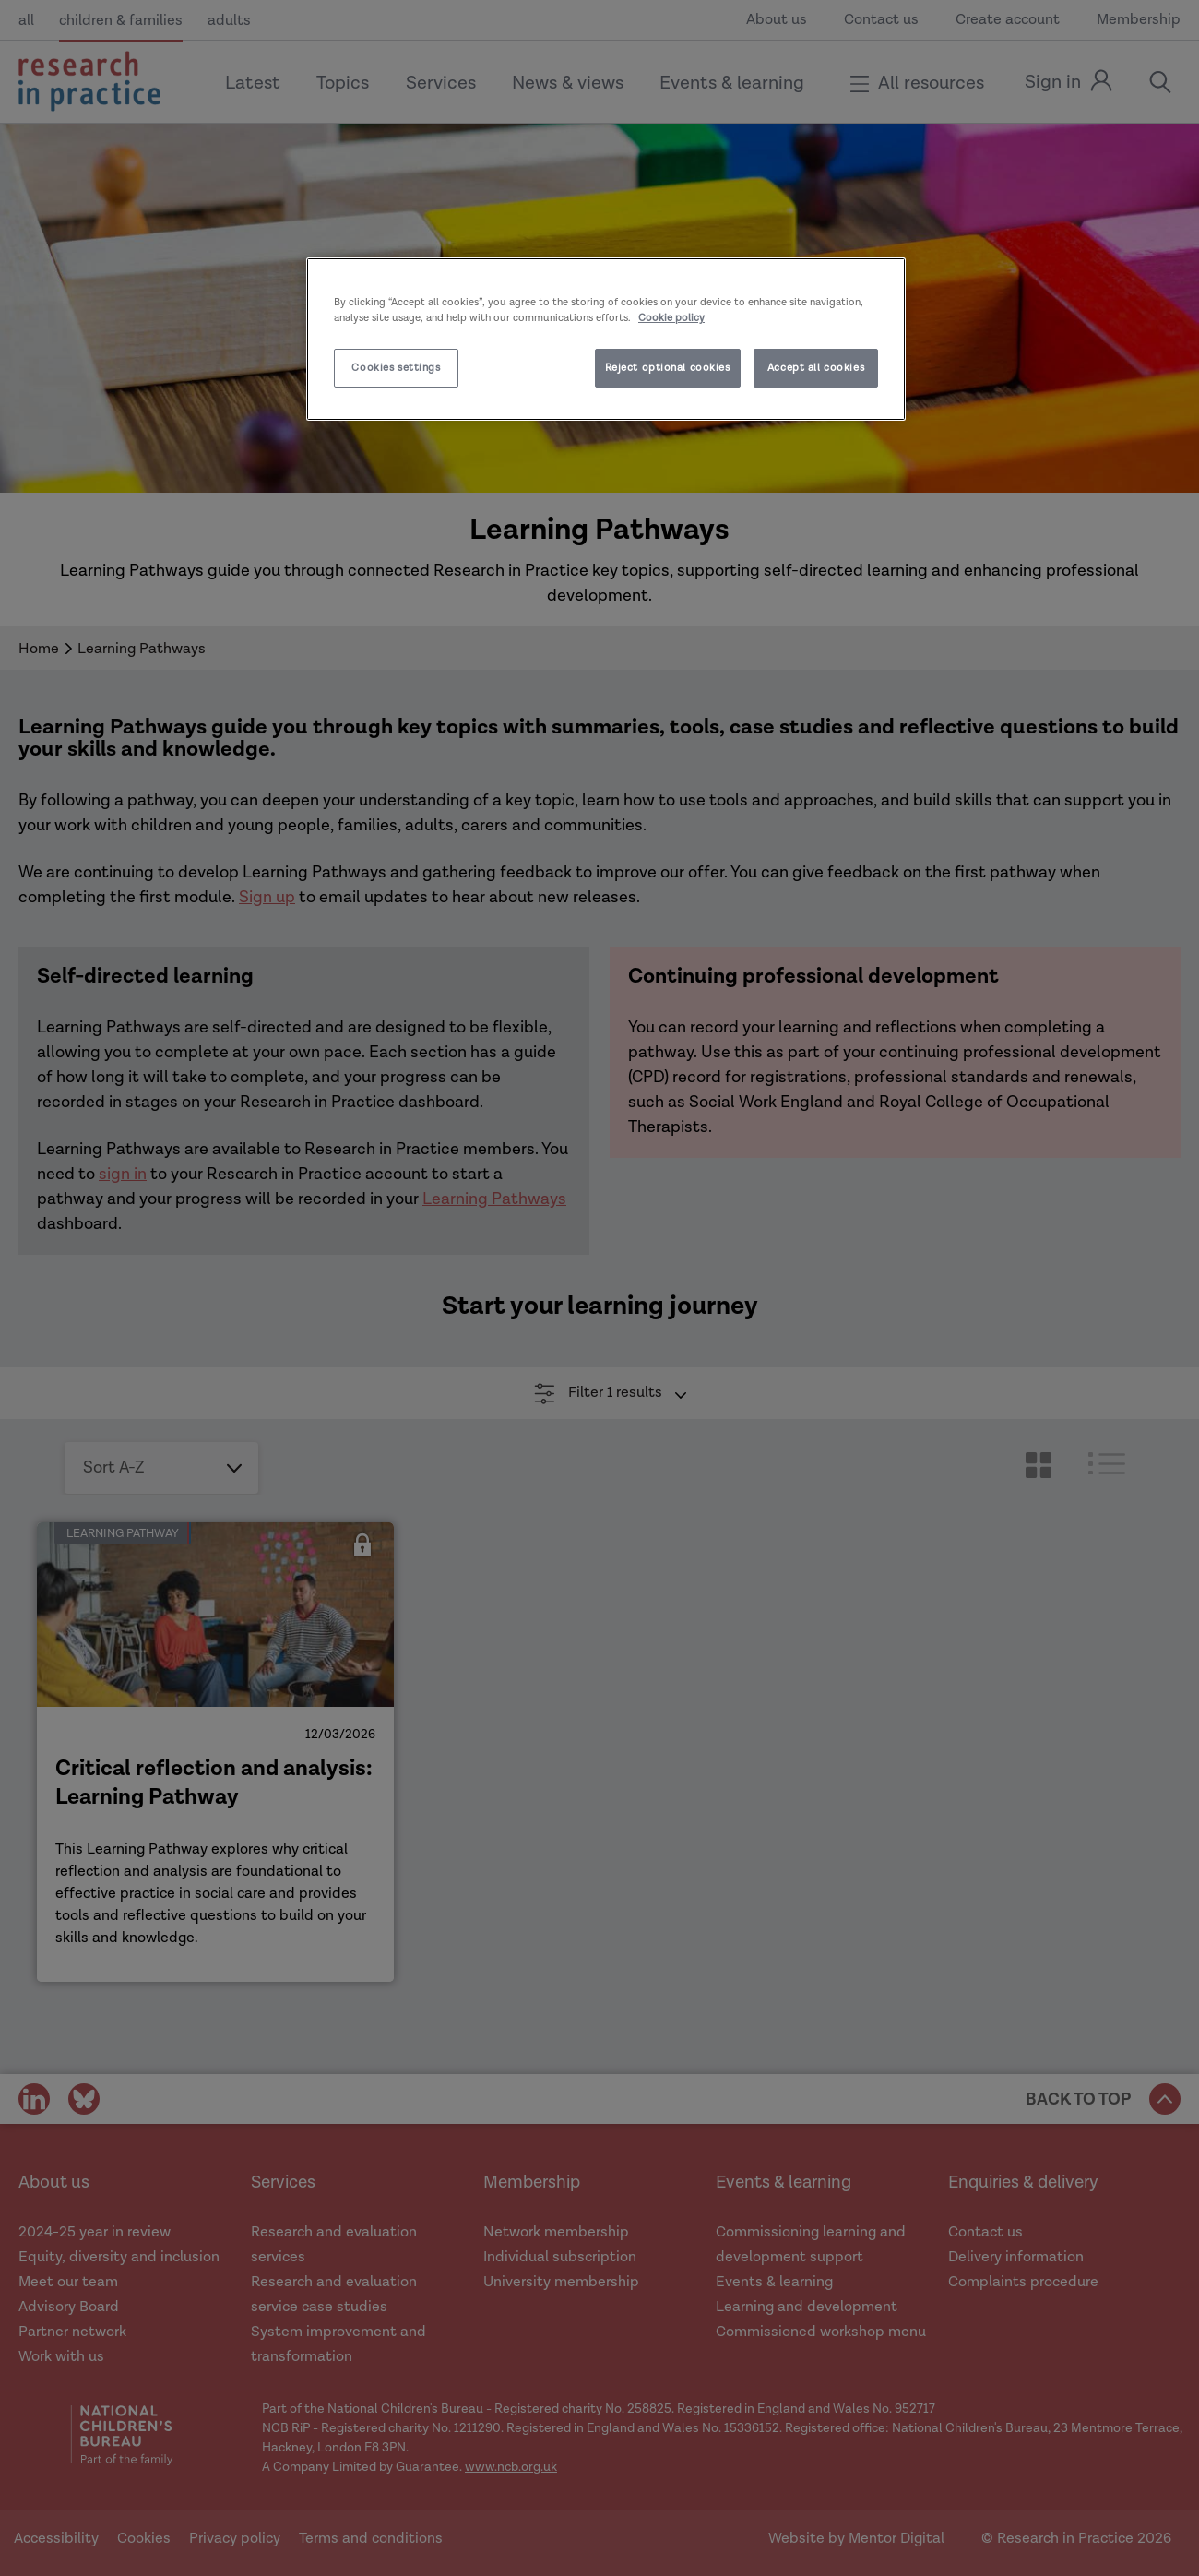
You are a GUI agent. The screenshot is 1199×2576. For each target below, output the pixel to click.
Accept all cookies (815, 368)
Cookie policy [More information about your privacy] (671, 318)
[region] (606, 339)
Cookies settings (395, 368)
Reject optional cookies (667, 368)
